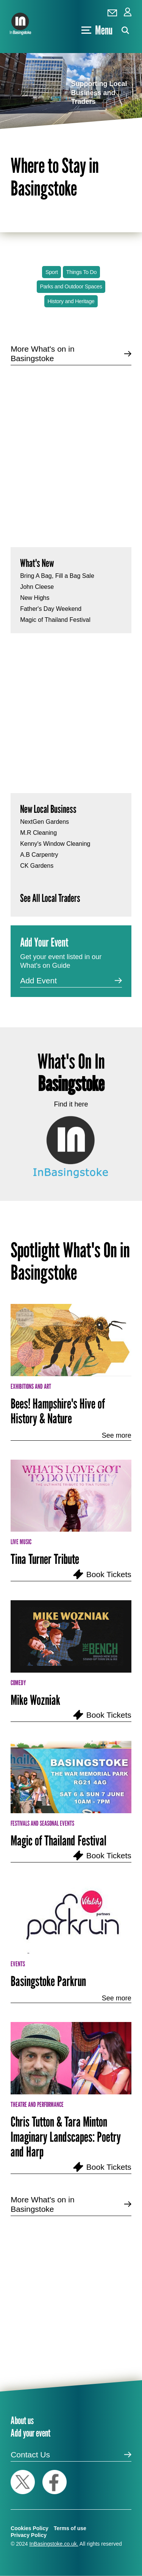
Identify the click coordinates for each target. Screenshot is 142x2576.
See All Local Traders (50, 898)
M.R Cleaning (38, 832)
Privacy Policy (29, 2535)
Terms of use (70, 2528)
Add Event (38, 980)
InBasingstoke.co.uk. (53, 2544)
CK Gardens (36, 865)
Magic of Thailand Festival (55, 620)
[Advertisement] (71, 450)
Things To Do (81, 272)
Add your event (30, 2433)
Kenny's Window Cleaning (55, 843)
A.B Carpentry (39, 854)
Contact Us (30, 2454)
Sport (51, 272)
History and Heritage (71, 301)
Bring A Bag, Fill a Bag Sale (57, 576)
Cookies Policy (29, 2528)
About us (22, 2420)
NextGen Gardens (44, 821)
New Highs (34, 598)
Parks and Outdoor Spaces (71, 286)
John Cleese (37, 587)
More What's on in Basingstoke (43, 353)
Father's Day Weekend (50, 609)
